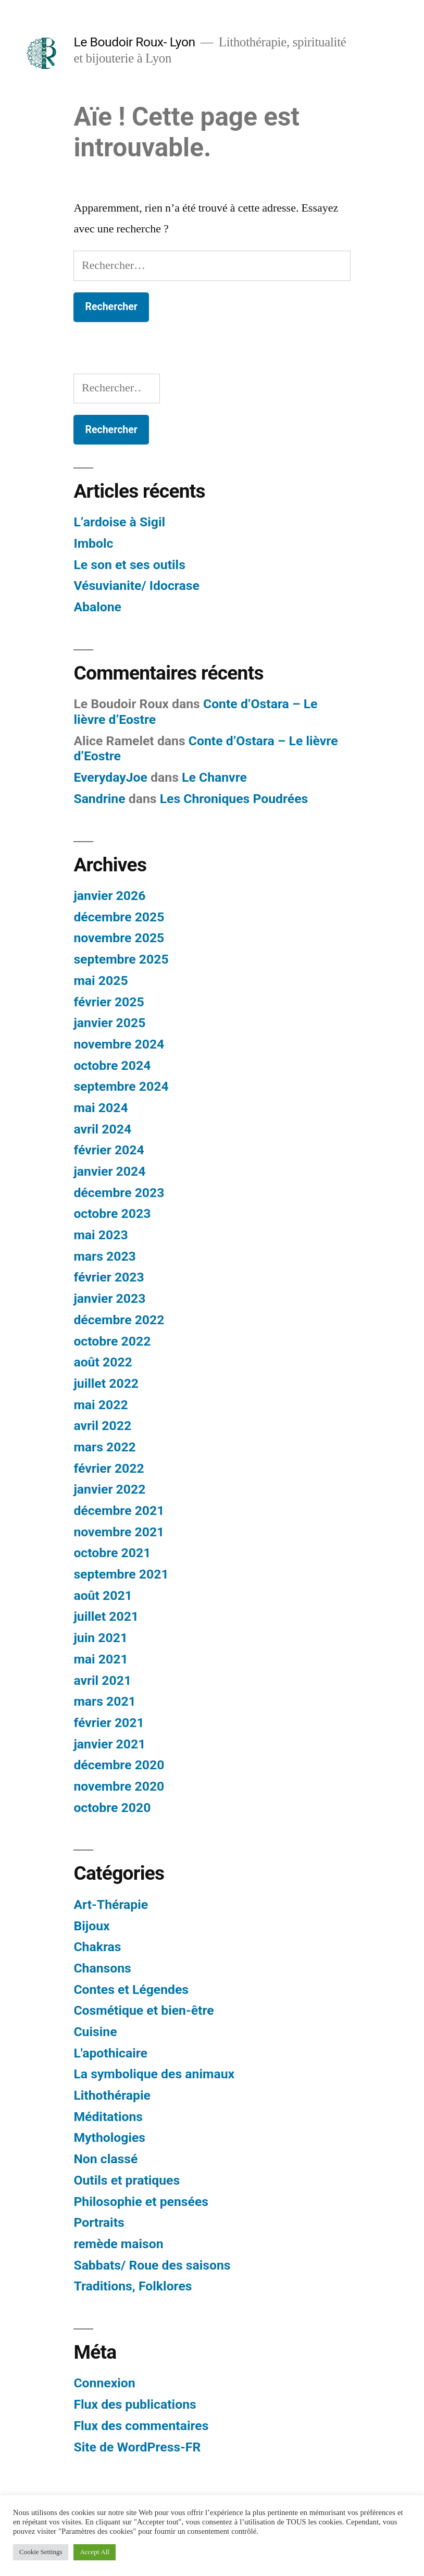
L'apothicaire (110, 2053)
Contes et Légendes (131, 1989)
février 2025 (108, 1001)
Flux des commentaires (140, 2425)
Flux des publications (134, 2404)
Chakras (97, 1946)
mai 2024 (100, 1107)
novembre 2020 (118, 1786)
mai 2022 (100, 1404)
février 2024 (108, 1149)
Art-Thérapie (110, 1904)
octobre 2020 (112, 1807)
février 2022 (108, 1468)
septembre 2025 (120, 959)
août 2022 (102, 1362)
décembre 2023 (118, 1192)
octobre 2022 (112, 1341)
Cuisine (95, 2031)
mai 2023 (100, 1234)
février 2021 (108, 1722)
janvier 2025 (109, 1022)
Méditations (108, 2116)
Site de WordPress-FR (137, 2447)
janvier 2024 (109, 1171)
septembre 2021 (120, 1574)
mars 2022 (104, 1447)
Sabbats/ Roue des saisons (151, 2265)
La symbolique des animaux (153, 2073)
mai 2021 (100, 1659)
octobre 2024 (112, 1065)
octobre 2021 (112, 1552)
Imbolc (93, 543)
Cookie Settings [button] (40, 2552)
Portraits (98, 2222)
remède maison (118, 2243)
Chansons (102, 1968)
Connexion (104, 2382)
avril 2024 (102, 1129)
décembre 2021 (118, 1510)
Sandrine (99, 798)
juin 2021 (100, 1637)
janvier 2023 (109, 1298)
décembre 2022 (118, 1319)
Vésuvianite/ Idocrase (136, 585)
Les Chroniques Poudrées (234, 798)
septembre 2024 (120, 1086)
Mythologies (109, 2137)
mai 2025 (100, 980)
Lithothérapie (112, 2095)
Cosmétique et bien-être (143, 2010)
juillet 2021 (106, 1616)
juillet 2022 (106, 1383)
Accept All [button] (94, 2552)
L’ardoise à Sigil (119, 521)
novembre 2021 (118, 1531)
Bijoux (91, 1925)
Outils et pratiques (126, 2180)
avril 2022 (102, 1425)
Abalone (97, 606)
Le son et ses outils (129, 564)
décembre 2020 (118, 1764)
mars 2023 (104, 1256)
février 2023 (108, 1277)
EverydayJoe (110, 777)
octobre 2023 (112, 1213)
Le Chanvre (214, 777)
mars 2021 (104, 1701)
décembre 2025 (118, 917)
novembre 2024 (118, 1044)
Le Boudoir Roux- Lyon (134, 42)
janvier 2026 (109, 895)
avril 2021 (102, 1680)
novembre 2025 (118, 937)
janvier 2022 (109, 1489)
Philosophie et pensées (140, 2201)
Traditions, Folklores (132, 2286)
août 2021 (102, 1595)
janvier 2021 (109, 1744)
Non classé (105, 2158)
